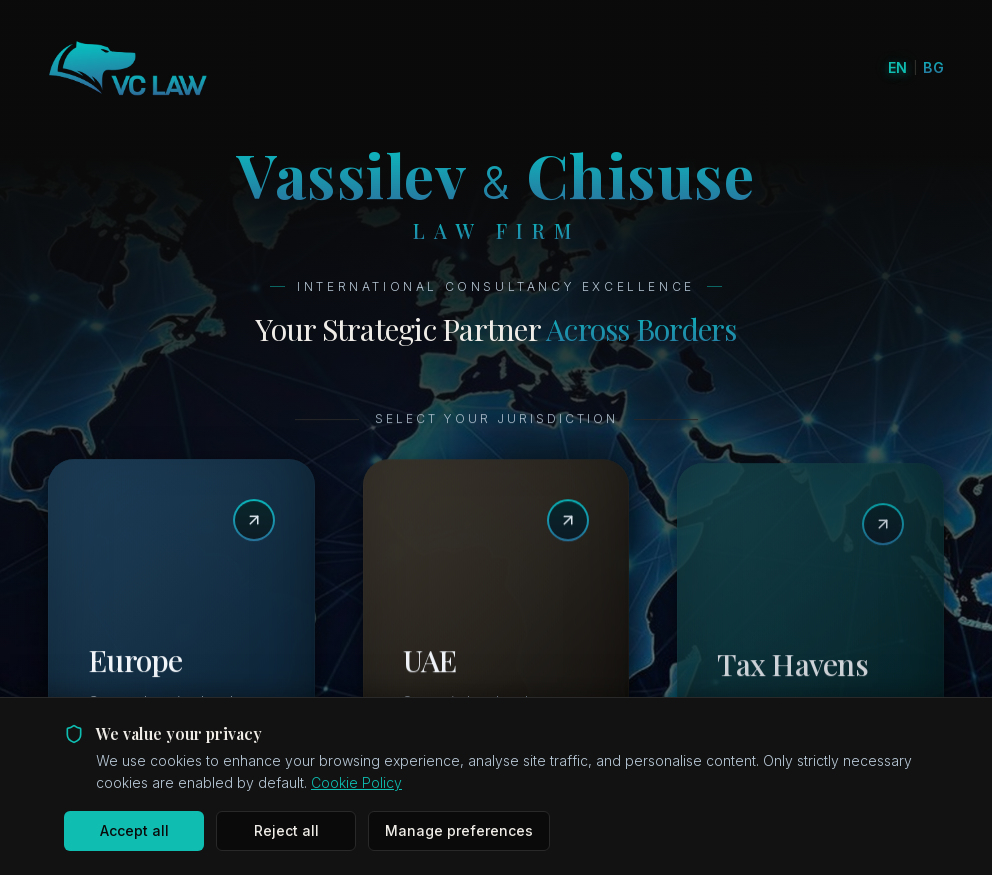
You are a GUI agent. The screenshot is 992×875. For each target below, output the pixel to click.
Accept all (134, 830)
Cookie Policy (356, 782)
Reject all (286, 830)
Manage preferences (459, 830)
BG (933, 66)
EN (898, 66)
